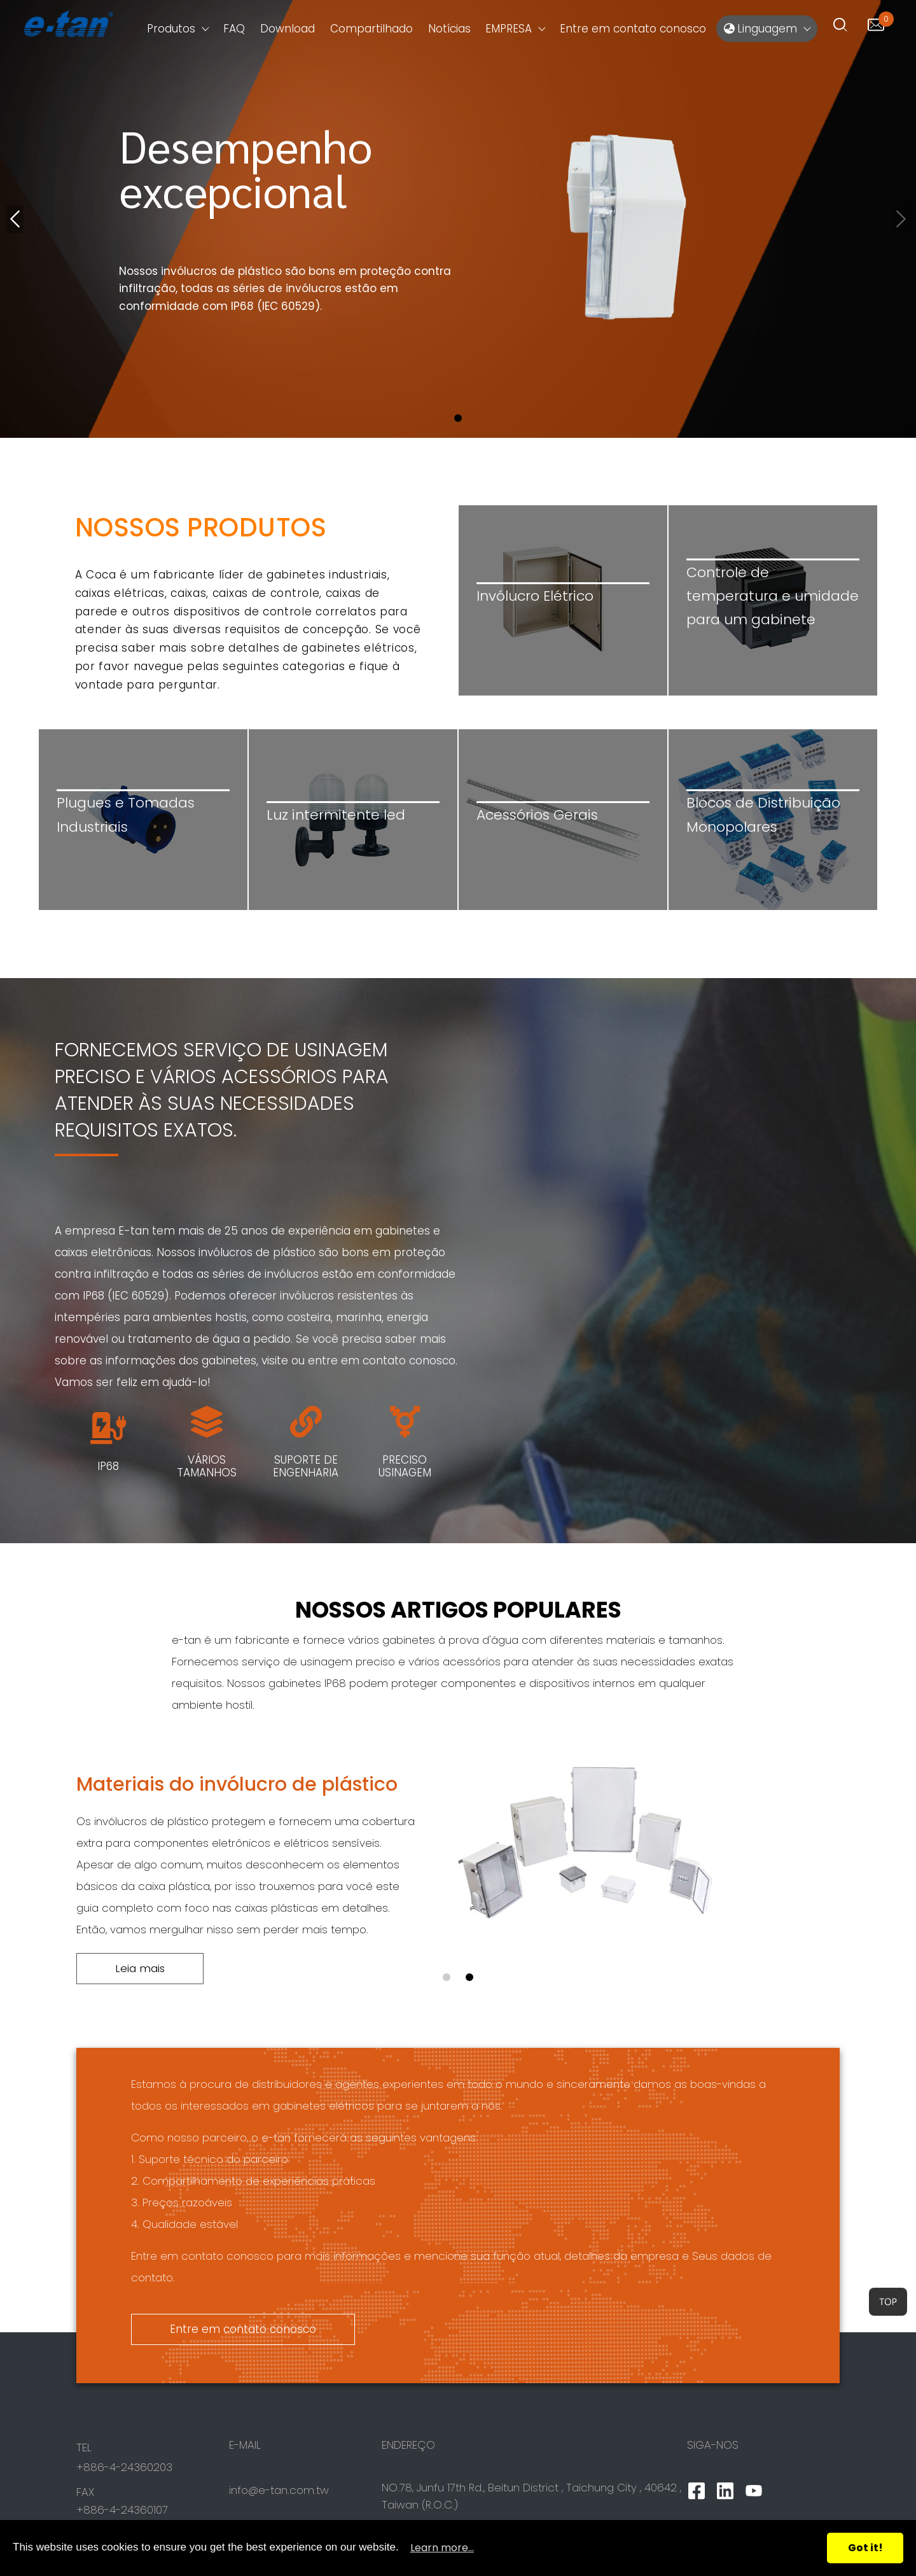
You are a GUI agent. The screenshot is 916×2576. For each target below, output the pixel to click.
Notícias (449, 28)
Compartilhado (371, 28)
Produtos (171, 28)
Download (287, 28)
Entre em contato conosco (633, 28)
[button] (458, 418)
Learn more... (442, 2547)
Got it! (865, 2547)
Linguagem (760, 28)
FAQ (234, 28)
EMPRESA (508, 28)
